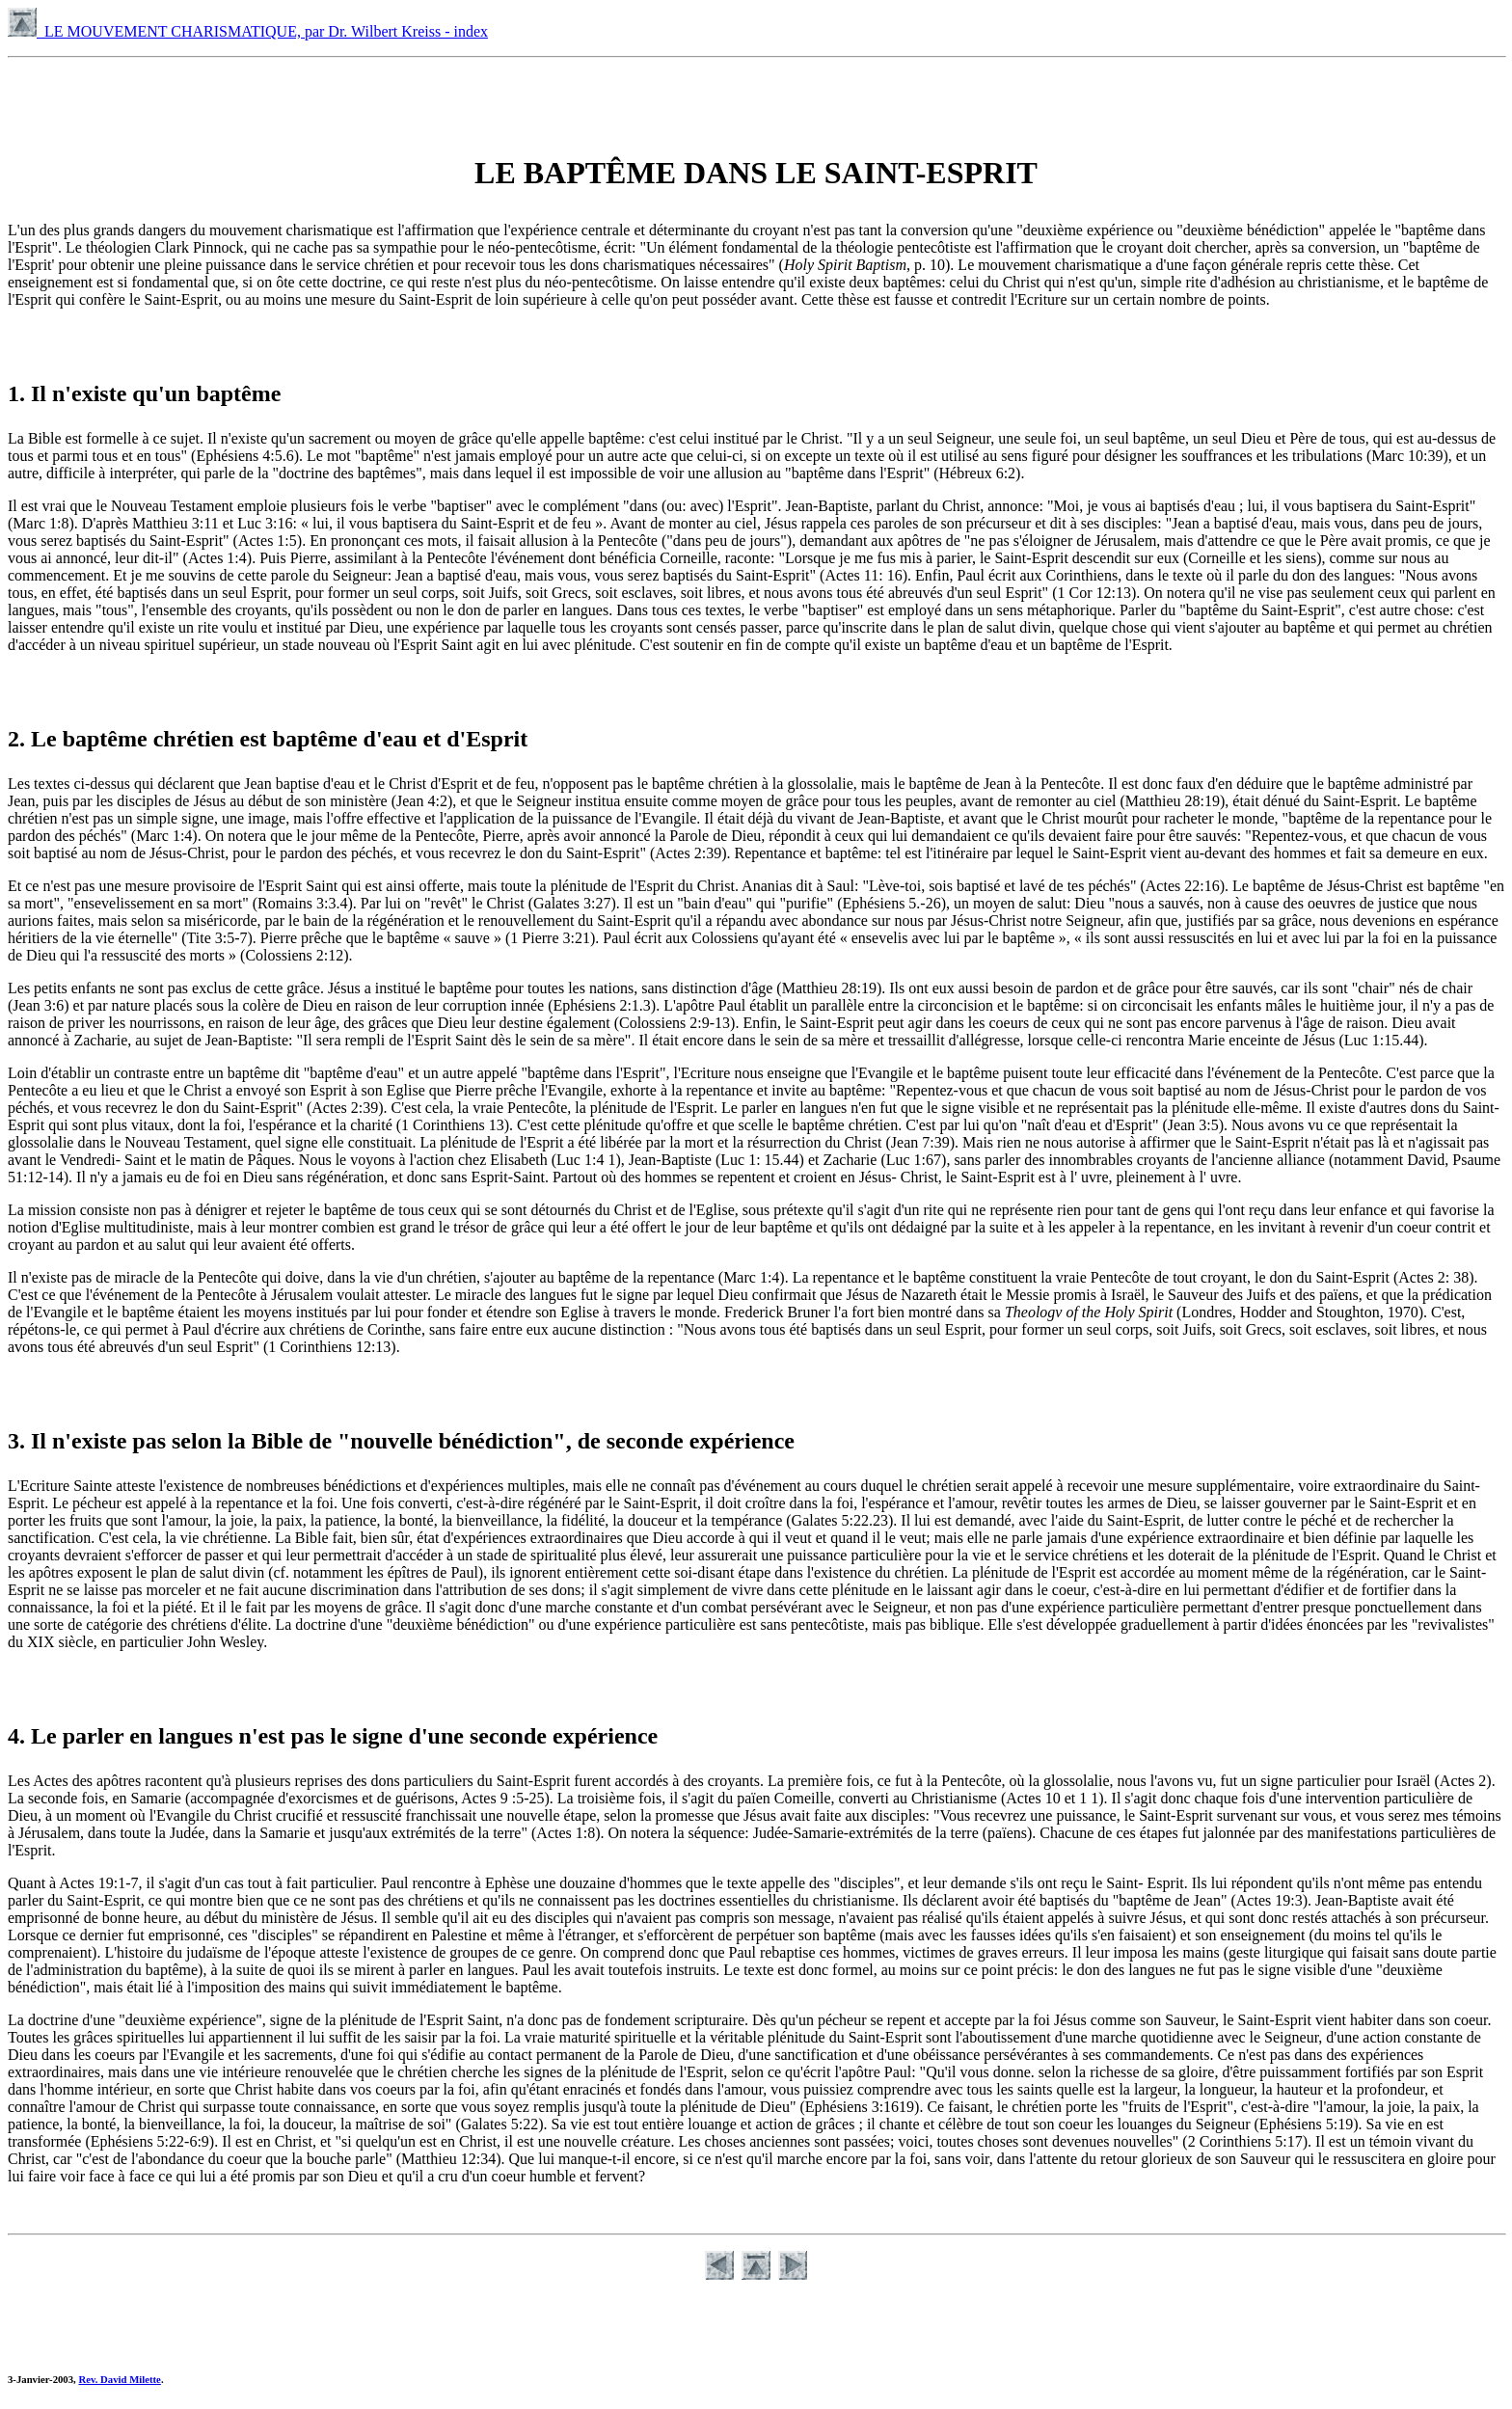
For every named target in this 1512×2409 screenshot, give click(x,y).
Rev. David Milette (119, 2379)
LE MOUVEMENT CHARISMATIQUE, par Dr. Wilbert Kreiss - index (248, 31)
